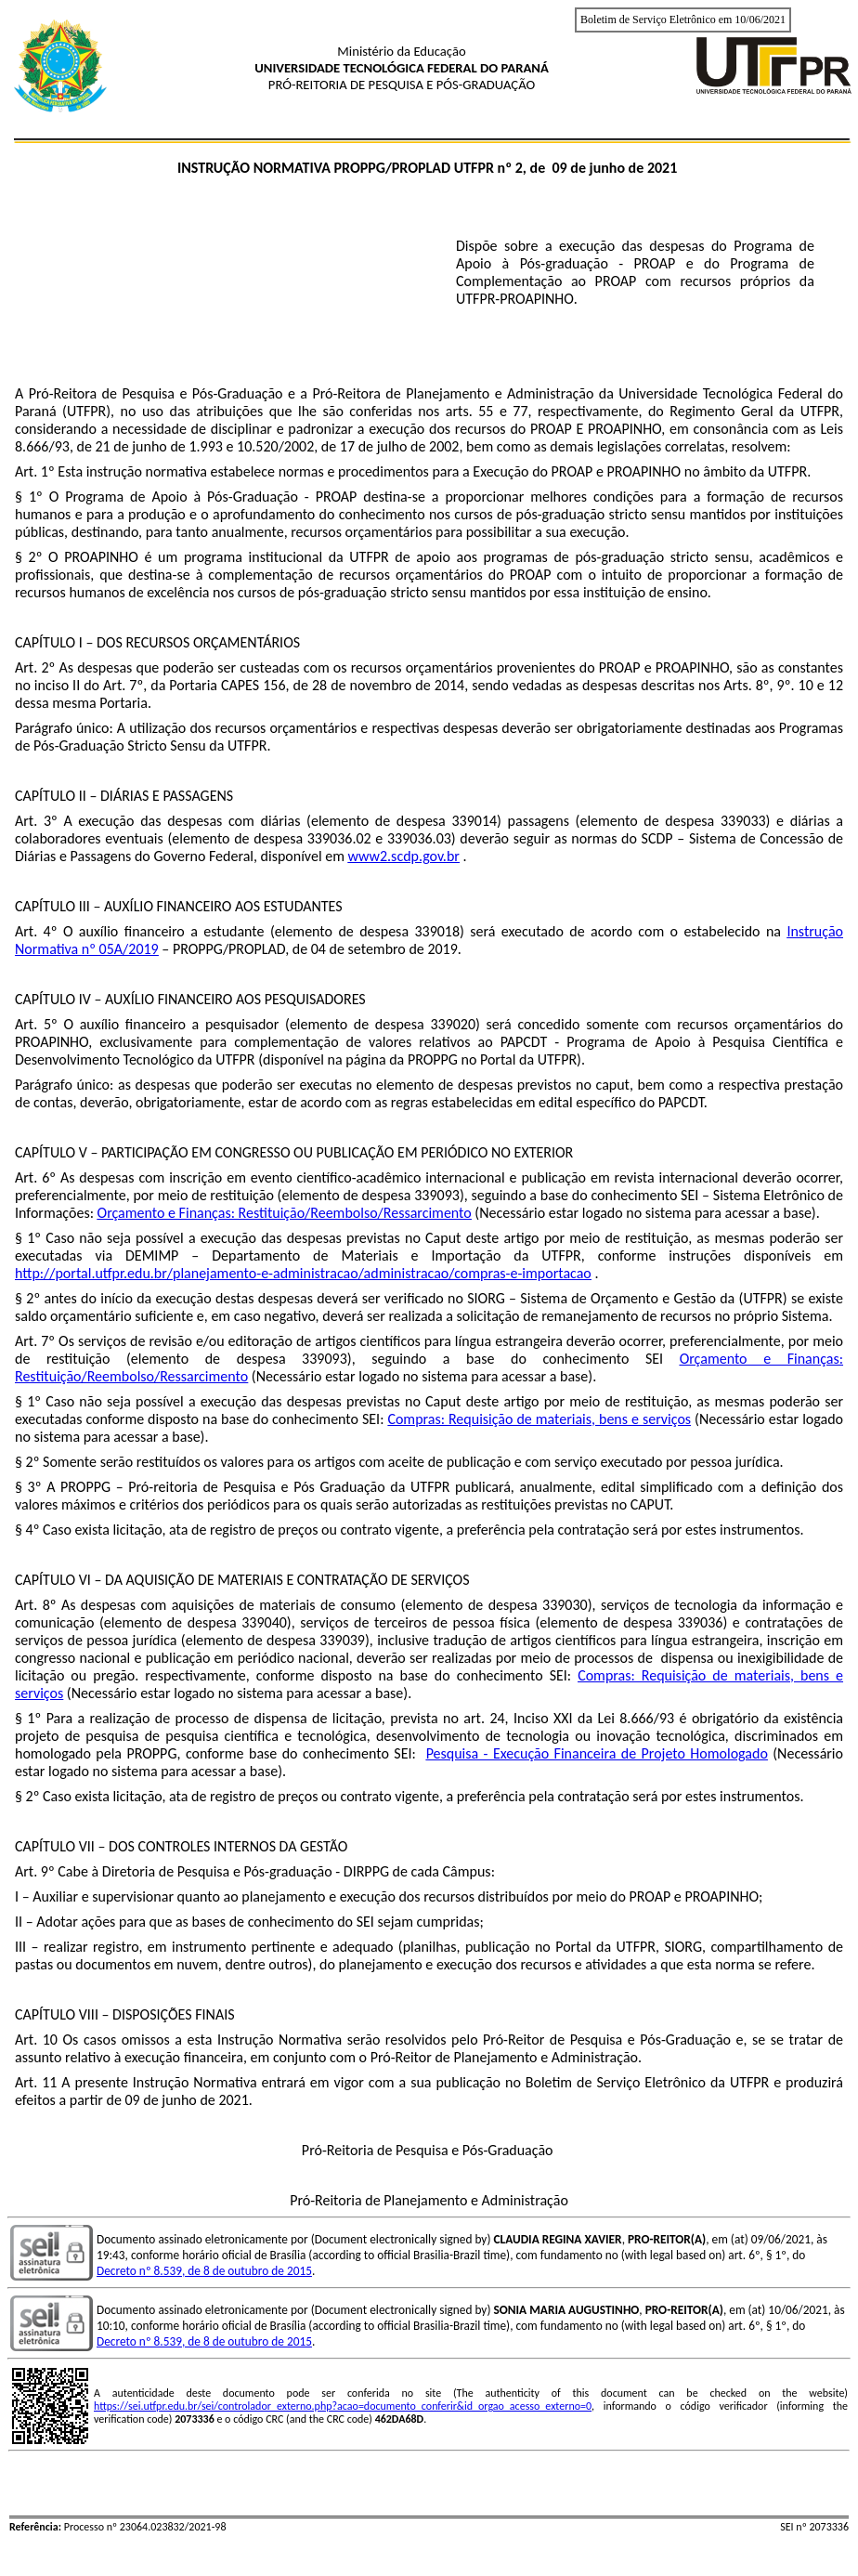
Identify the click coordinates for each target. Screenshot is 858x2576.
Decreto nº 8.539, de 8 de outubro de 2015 (204, 2271)
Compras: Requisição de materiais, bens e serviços (539, 1419)
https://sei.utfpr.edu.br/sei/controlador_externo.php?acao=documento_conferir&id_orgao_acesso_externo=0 (343, 2406)
